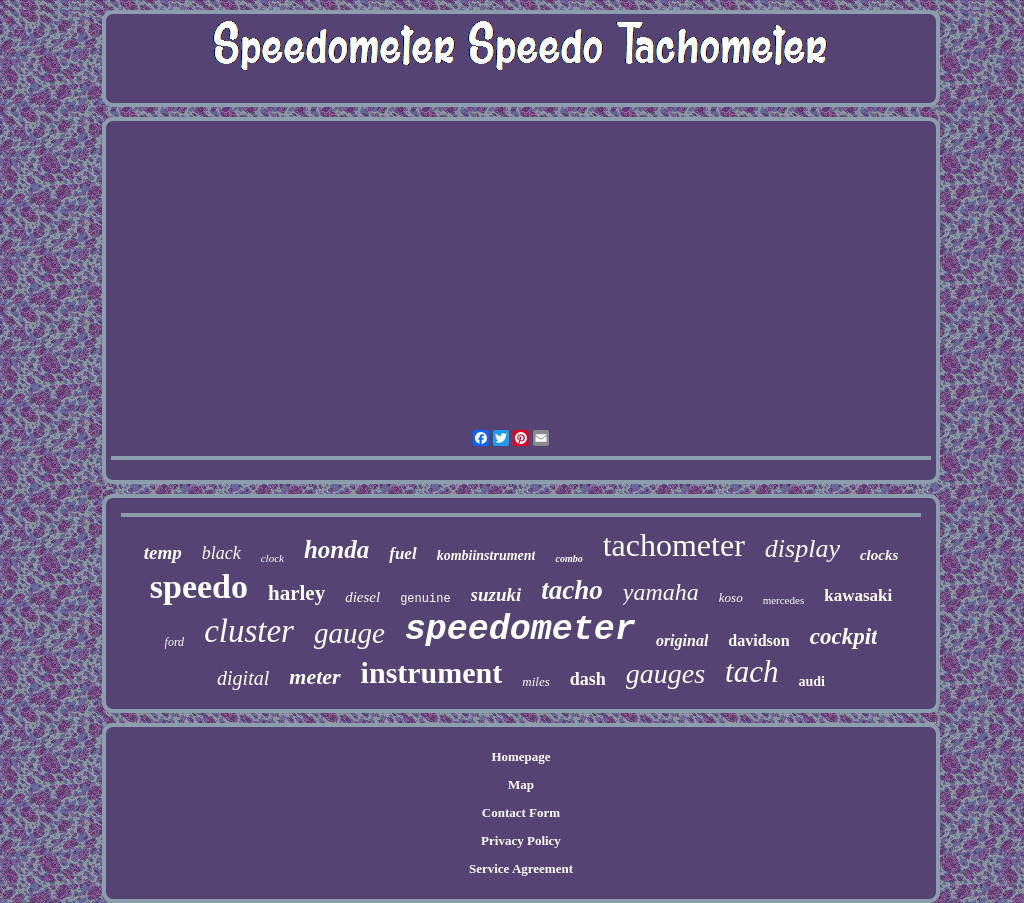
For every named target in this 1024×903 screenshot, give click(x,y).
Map (521, 784)
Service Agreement (521, 868)
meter (314, 676)
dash (588, 679)
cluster (249, 631)
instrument (432, 672)
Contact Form (521, 812)
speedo (199, 586)
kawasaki (858, 595)
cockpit (844, 636)
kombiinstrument (486, 555)
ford (175, 642)
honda (336, 549)
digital (243, 678)
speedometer (520, 630)
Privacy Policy (521, 840)
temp (163, 552)
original (682, 640)
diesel (362, 597)
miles (535, 681)
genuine (425, 599)
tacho (572, 590)
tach (751, 671)
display (802, 548)
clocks (879, 555)
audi (811, 681)
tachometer (674, 545)
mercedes (784, 600)
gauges (665, 673)
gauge (349, 633)
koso (731, 597)
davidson (758, 640)
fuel (402, 553)
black (221, 553)
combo (568, 558)
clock (272, 558)
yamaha (661, 592)
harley (296, 593)
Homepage (520, 756)
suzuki (496, 594)
